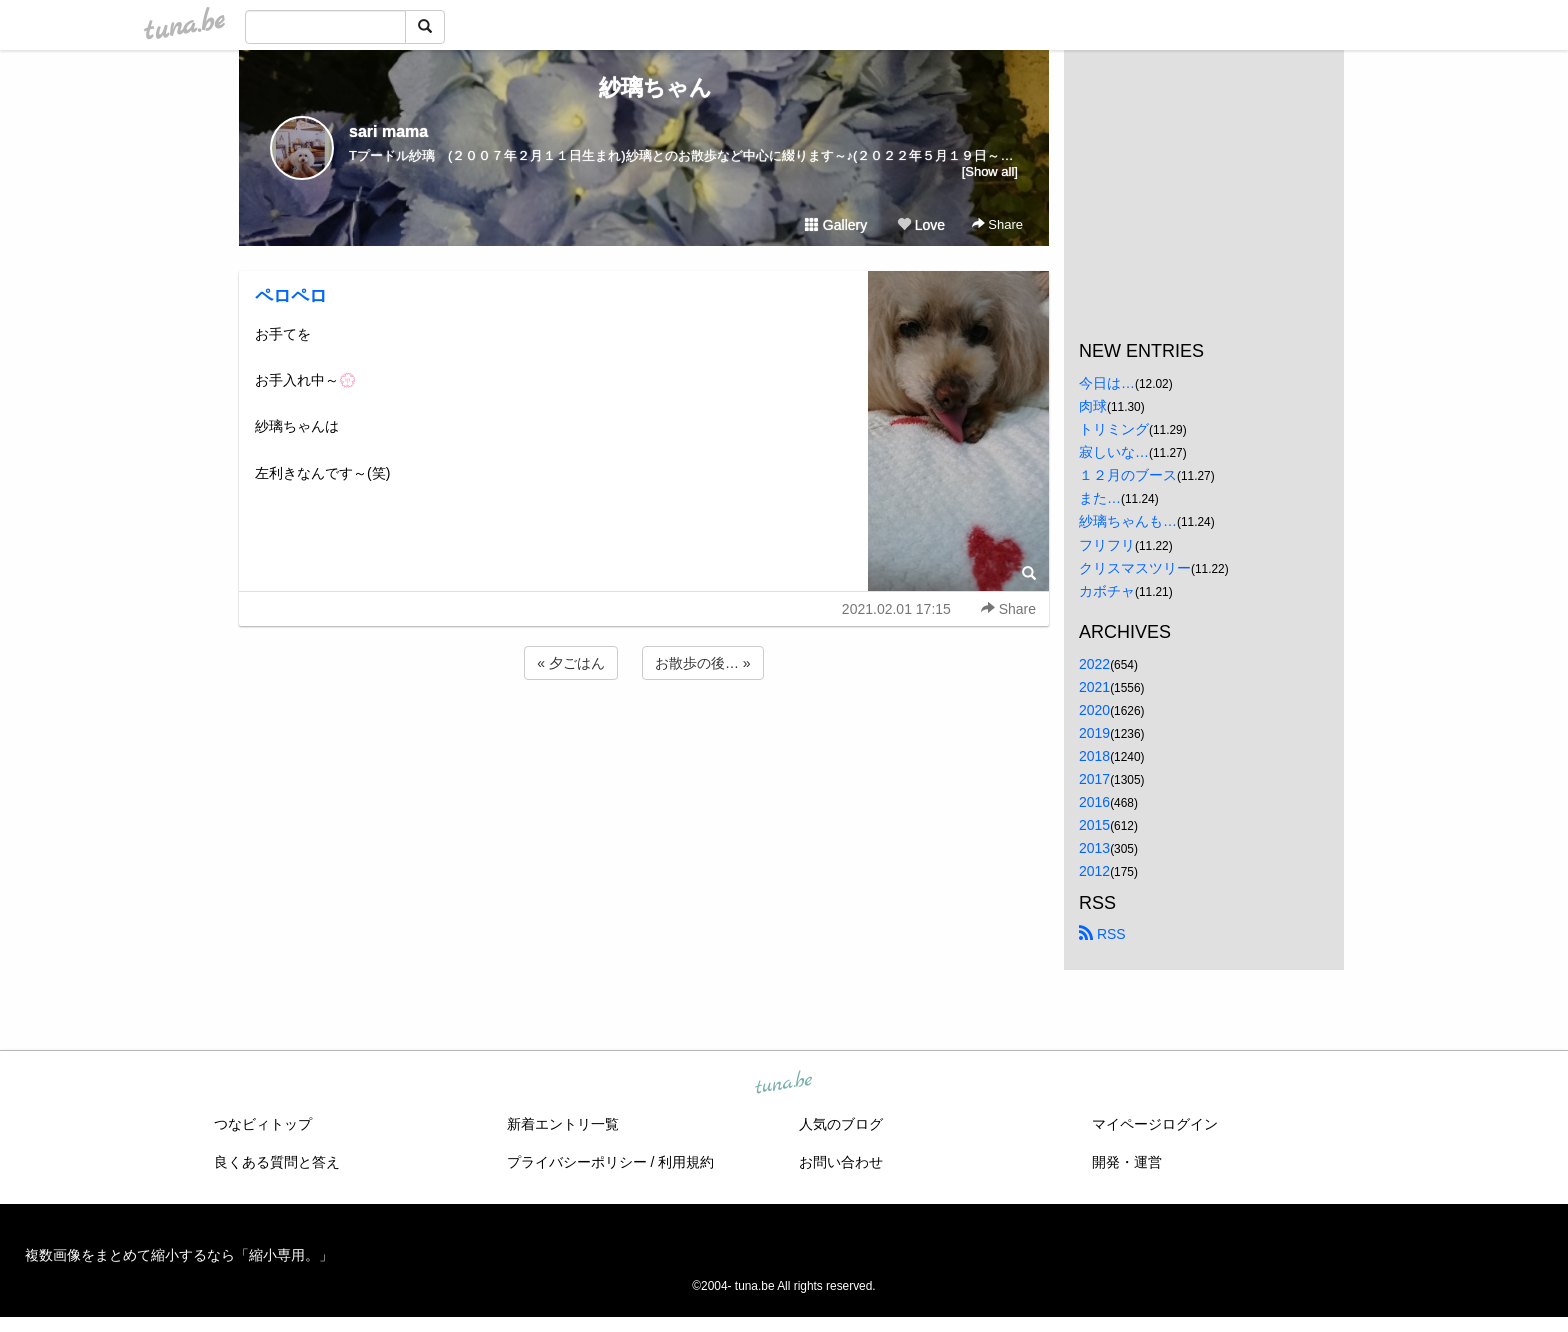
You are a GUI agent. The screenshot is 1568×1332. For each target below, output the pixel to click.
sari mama (388, 131)
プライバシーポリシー (577, 1162)
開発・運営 (1127, 1162)
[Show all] (990, 171)
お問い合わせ (841, 1162)
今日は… (1107, 383)
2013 (1094, 848)
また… (1100, 498)
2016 (1094, 802)
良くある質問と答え (277, 1162)
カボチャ (1107, 591)
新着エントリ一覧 (563, 1124)
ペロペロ (291, 296)
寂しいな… (1114, 452)
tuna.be (783, 1083)
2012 (1094, 871)
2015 (1094, 825)
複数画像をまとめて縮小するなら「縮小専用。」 (179, 1255)
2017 (1094, 779)
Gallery (836, 225)
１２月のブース (1128, 475)
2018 (1094, 756)
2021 (1094, 687)
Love (921, 225)
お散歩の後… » (703, 663)
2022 (1094, 664)
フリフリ (1107, 545)
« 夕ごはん (571, 663)
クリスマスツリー (1135, 568)
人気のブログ (841, 1124)
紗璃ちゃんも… (1128, 521)
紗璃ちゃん (644, 87)
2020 (1094, 710)
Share (997, 224)
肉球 (1093, 406)
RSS (1102, 934)
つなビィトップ (263, 1124)
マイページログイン (1155, 1124)
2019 (1094, 733)
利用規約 (686, 1162)
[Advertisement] (644, 738)
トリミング (1114, 429)
